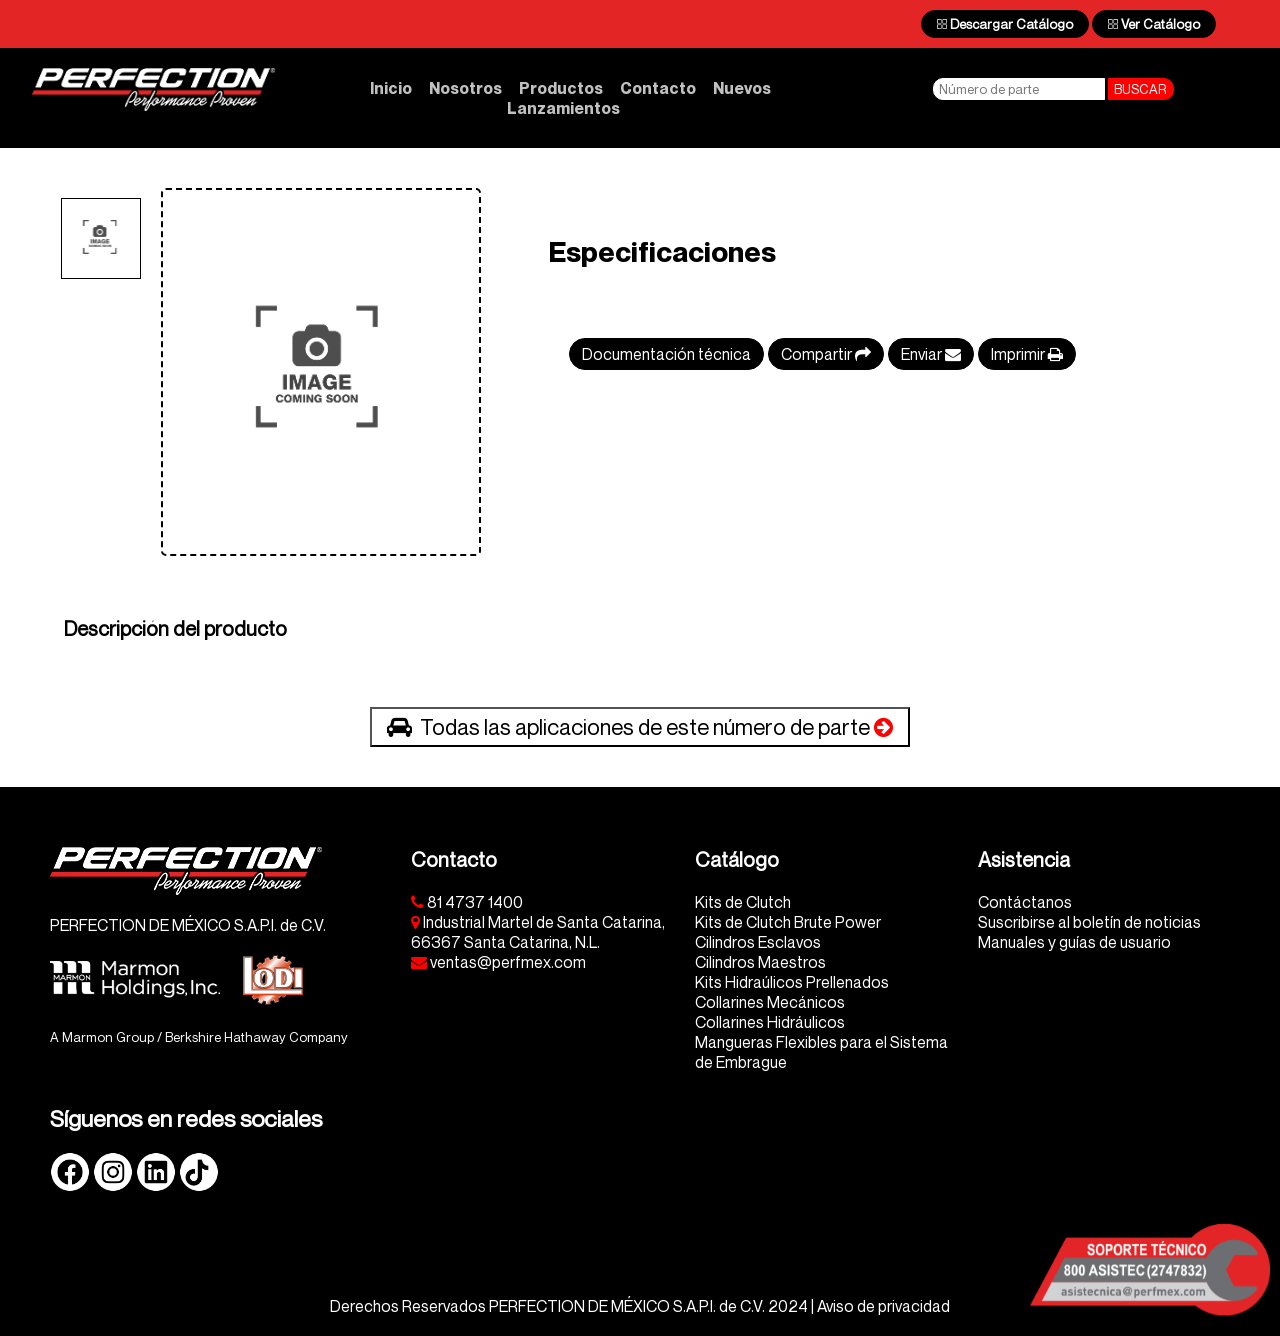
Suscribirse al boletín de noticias (1089, 922)
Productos (561, 88)
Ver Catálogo (1154, 24)
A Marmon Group (102, 1037)
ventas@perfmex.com (498, 962)
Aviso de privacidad (883, 1306)
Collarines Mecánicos (770, 1002)
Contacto (658, 88)
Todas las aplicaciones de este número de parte (640, 727)
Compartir (826, 354)
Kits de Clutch (743, 902)
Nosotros (465, 88)
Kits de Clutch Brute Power (788, 922)
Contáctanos (1025, 902)
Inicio (391, 88)
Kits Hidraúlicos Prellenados (792, 982)
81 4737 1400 (467, 902)
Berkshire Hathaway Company (256, 1037)
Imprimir (1027, 354)
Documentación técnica (666, 354)
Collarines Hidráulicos (770, 1022)
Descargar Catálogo (1005, 24)
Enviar (931, 354)
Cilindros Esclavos (758, 942)
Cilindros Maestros (760, 962)
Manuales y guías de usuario (1074, 942)
